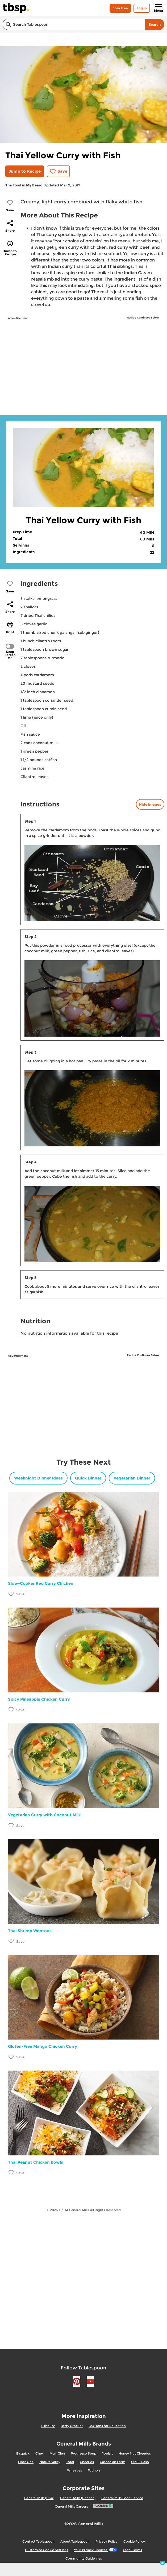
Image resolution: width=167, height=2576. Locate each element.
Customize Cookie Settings (46, 2550)
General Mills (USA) (39, 2498)
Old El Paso (140, 2462)
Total (70, 2462)
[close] (162, 2563)
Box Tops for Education (107, 2426)
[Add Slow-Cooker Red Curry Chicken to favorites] (11, 1593)
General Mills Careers (71, 2506)
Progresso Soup (83, 2453)
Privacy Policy (106, 2541)
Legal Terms (132, 2550)
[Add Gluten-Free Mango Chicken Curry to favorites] (11, 2056)
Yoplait (107, 2453)
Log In (142, 8)
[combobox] (74, 24)
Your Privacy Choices (95, 2550)
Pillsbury (48, 2426)
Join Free (120, 8)
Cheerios (87, 2462)
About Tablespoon (75, 2541)
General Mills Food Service (122, 2498)
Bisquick (23, 2453)
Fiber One (26, 2462)
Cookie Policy (134, 2541)
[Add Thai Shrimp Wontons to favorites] (11, 1941)
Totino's (94, 2470)
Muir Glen (57, 2453)
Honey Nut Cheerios (135, 2453)
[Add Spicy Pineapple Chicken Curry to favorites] (11, 1709)
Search (155, 24)
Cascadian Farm (112, 2462)
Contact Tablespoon (38, 2541)
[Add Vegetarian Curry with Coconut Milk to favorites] (11, 1825)
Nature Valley (49, 2462)
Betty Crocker (72, 2426)
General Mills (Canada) (77, 2498)
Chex (39, 2453)
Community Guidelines (83, 2558)
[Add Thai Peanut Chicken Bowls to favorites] (11, 2172)
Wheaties (74, 2470)
